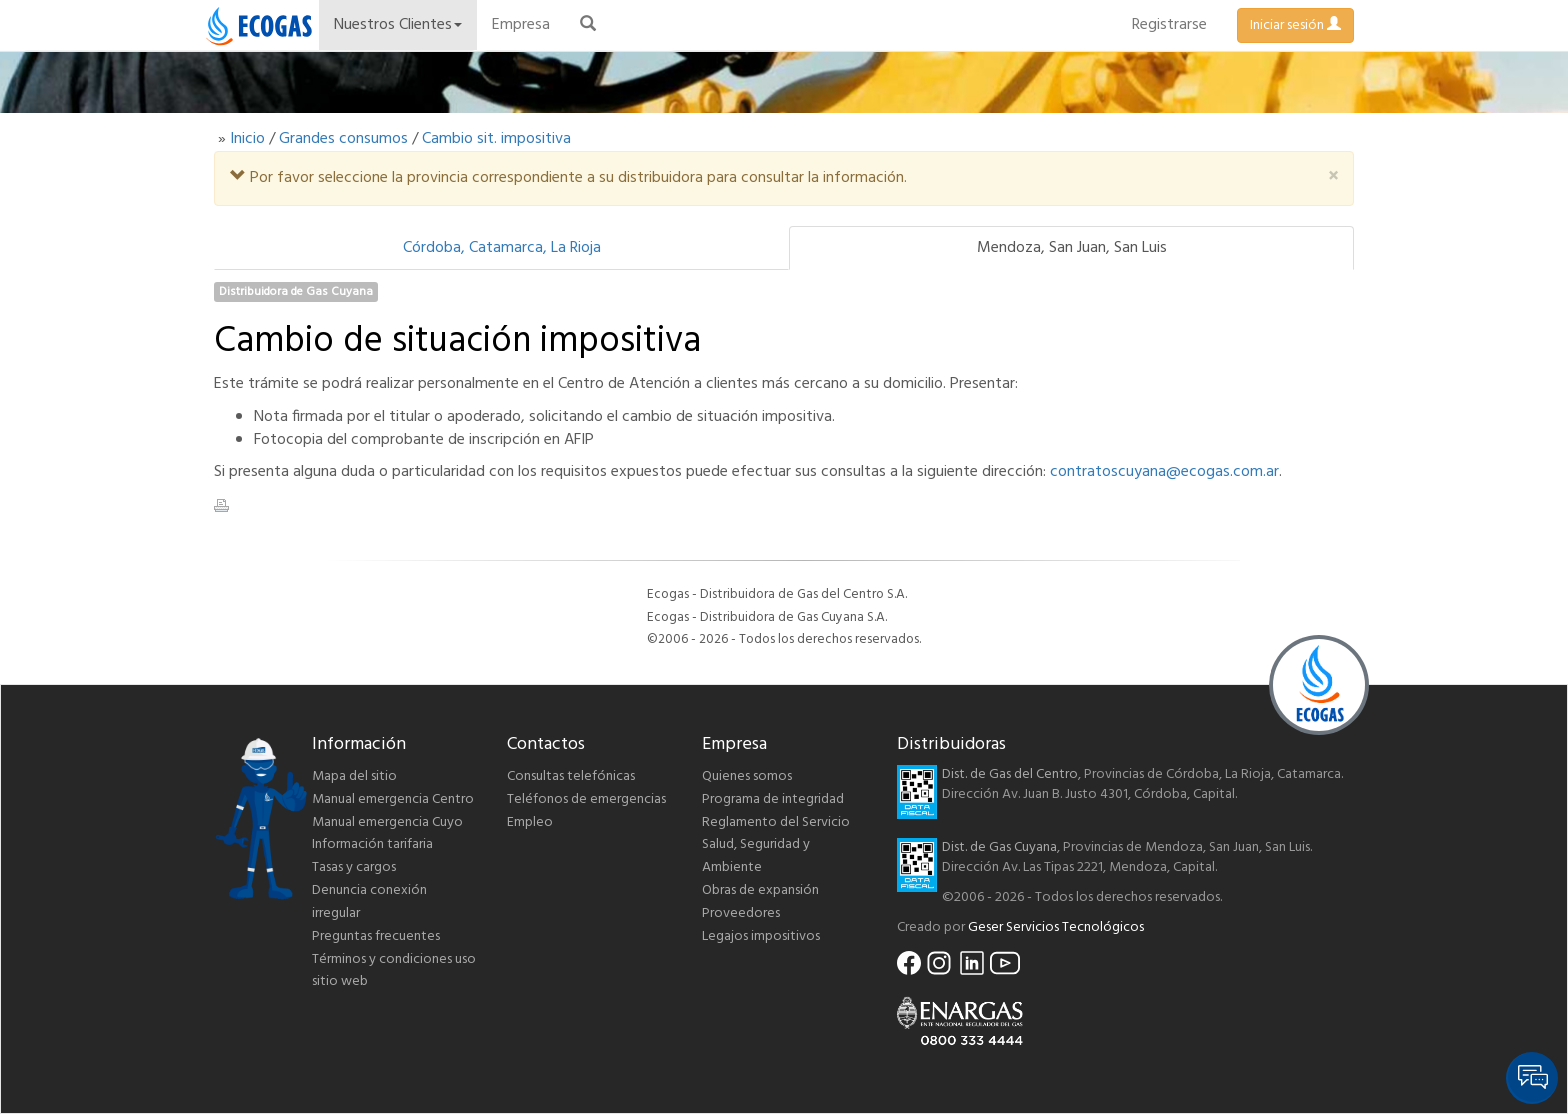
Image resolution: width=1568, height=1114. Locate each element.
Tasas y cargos (354, 867)
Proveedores (741, 913)
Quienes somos (747, 776)
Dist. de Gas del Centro (1010, 774)
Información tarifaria (372, 844)
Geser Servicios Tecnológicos (1056, 927)
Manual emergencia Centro (393, 799)
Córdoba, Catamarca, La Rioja (502, 248)
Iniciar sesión (1295, 25)
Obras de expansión (760, 890)
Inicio (247, 139)
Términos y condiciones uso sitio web (394, 971)
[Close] (1333, 177)
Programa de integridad (773, 799)
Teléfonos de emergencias (586, 799)
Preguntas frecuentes (376, 936)
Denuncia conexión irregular (369, 902)
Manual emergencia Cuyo (387, 822)
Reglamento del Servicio (776, 822)
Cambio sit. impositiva (496, 139)
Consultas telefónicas (571, 776)
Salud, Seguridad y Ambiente (756, 856)
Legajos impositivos (761, 936)
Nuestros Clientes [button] (398, 25)
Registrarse (1169, 25)
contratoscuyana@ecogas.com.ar (1164, 472)
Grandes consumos (343, 139)
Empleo (530, 822)
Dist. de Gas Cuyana (999, 847)
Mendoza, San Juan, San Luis (1072, 248)
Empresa (521, 25)
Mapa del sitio (354, 776)
